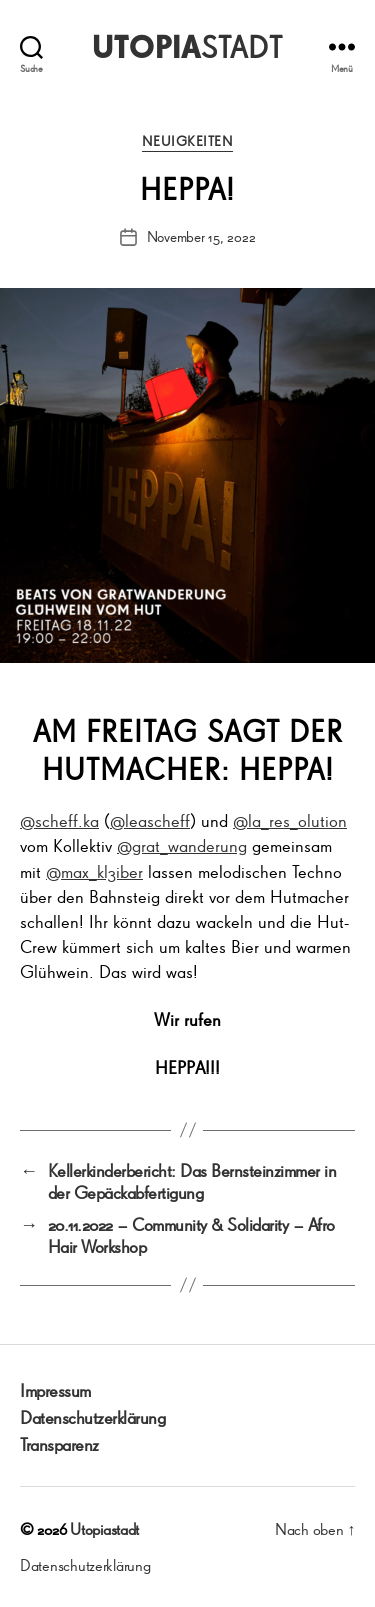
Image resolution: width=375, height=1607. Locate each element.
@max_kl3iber (94, 871)
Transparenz (59, 1444)
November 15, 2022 (201, 236)
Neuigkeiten (188, 141)
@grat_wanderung (182, 845)
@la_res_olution (290, 820)
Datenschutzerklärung (92, 1417)
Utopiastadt (104, 1529)
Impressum (55, 1390)
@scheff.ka (59, 820)
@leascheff (150, 820)
